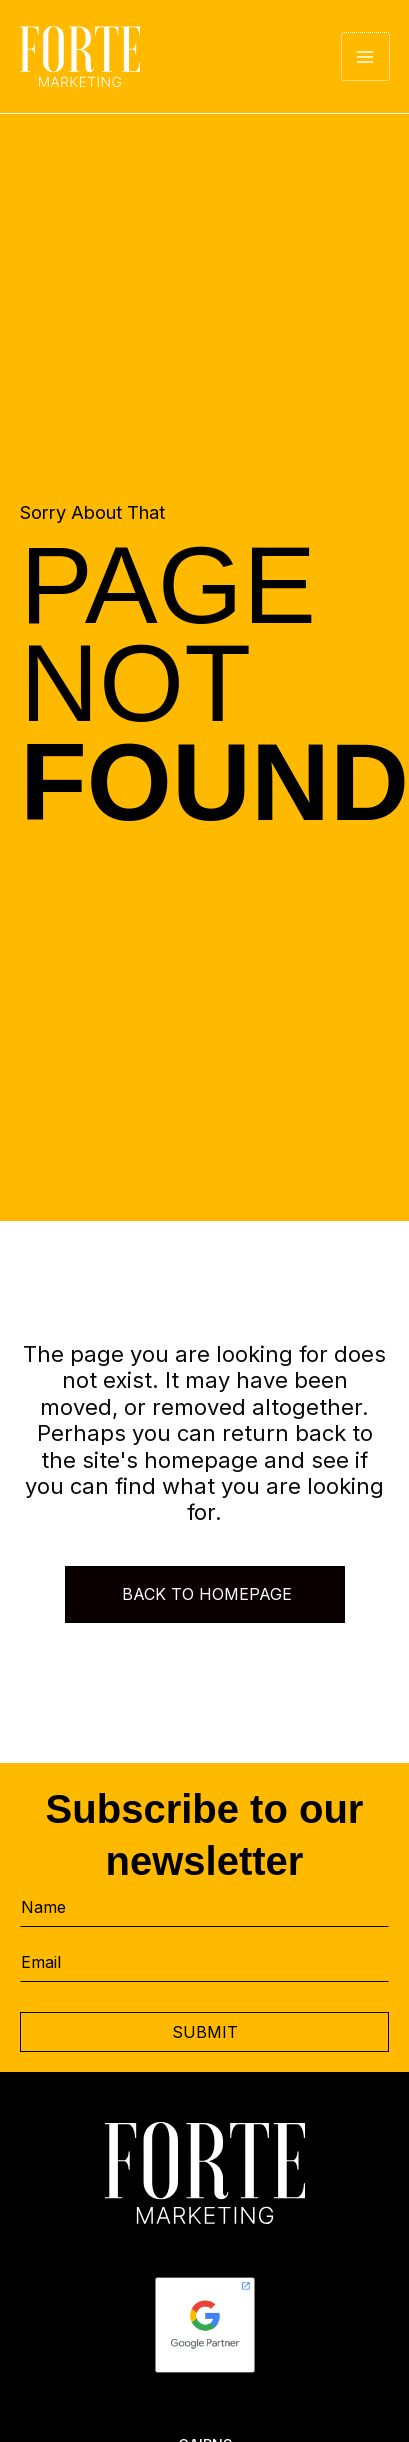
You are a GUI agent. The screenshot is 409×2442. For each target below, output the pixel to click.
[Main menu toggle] (365, 56)
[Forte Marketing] (80, 56)
